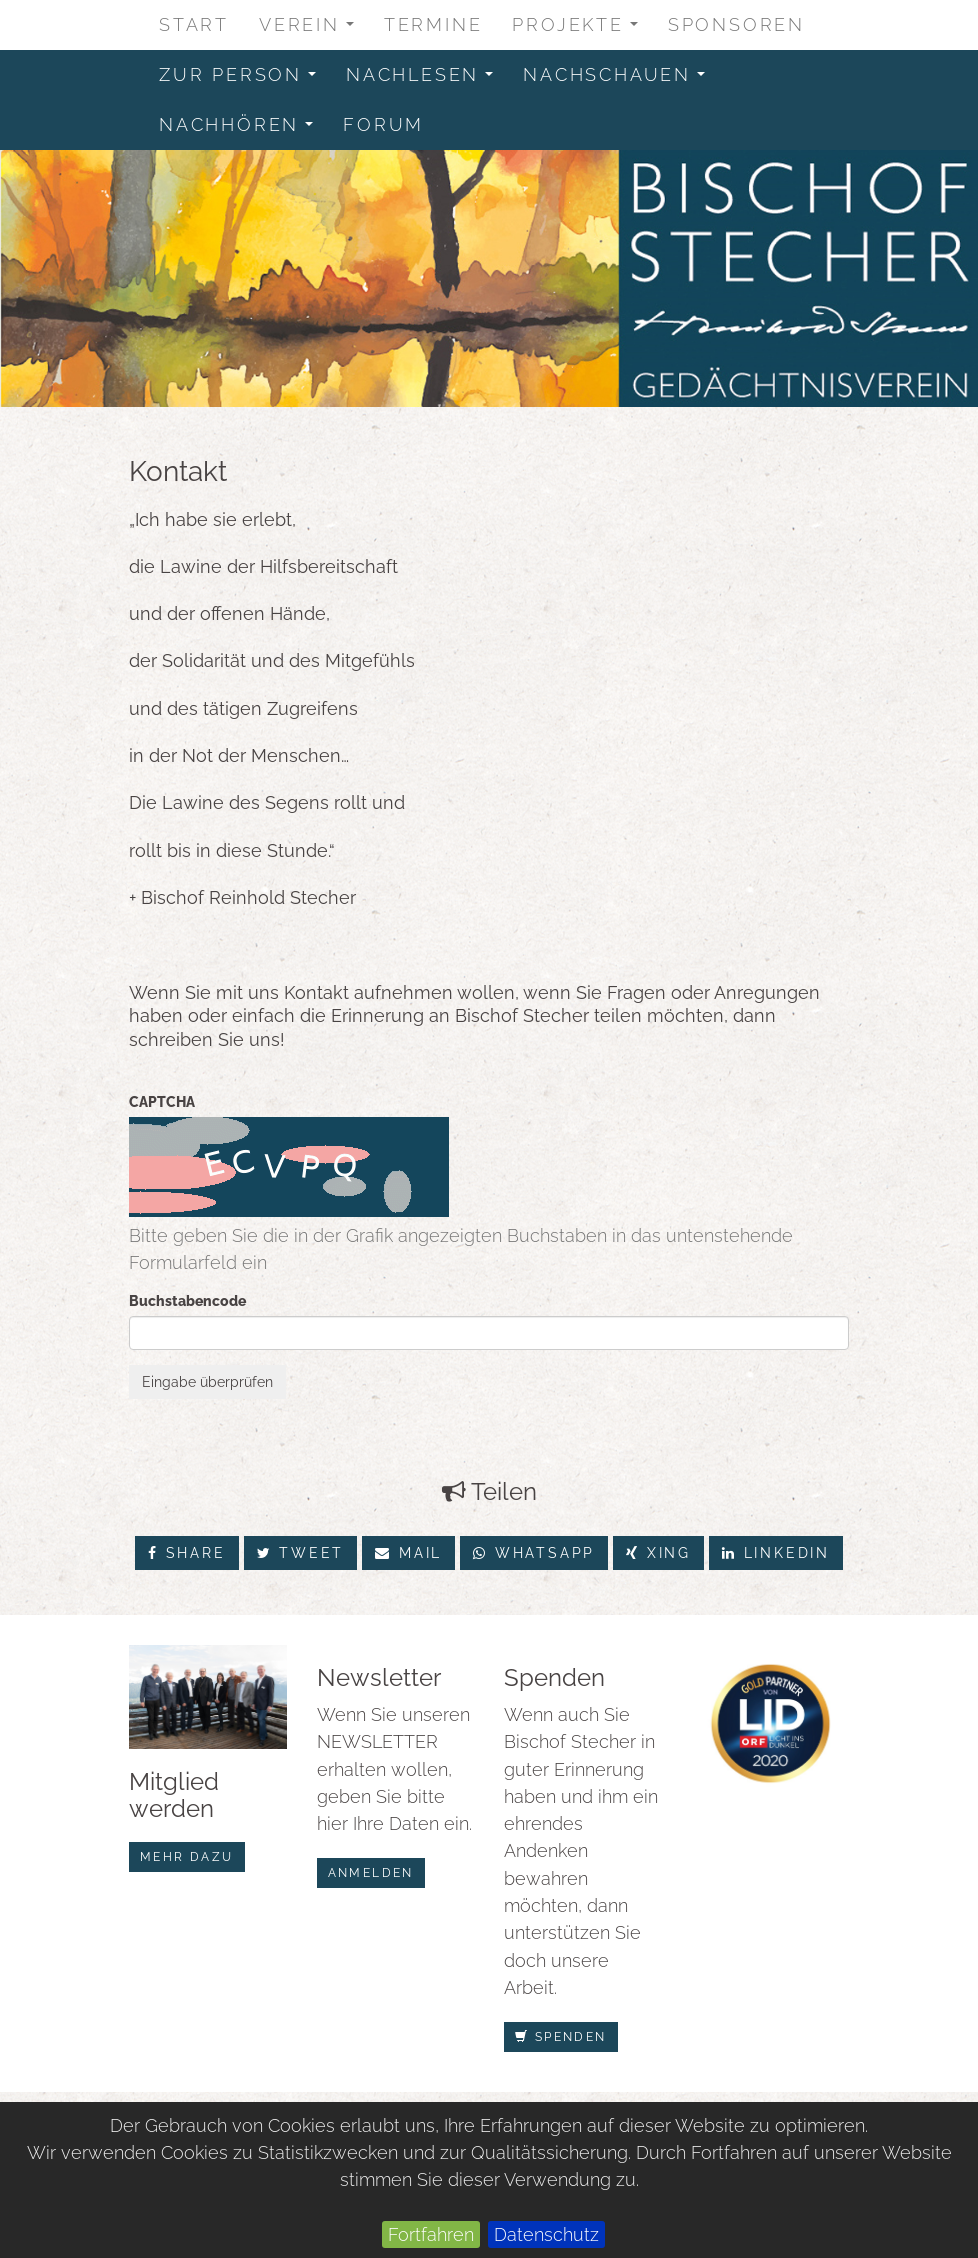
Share (187, 1553)
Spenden (561, 2037)
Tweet (301, 1553)
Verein (313, 30)
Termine (433, 24)
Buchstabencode (187, 1301)
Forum (383, 124)
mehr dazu (187, 1857)
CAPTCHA (162, 1102)
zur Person (244, 80)
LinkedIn (776, 1553)
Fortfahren (431, 2234)
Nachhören (243, 130)
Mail (408, 1553)
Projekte (581, 30)
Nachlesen (426, 80)
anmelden (371, 1873)
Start (194, 24)
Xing (658, 1553)
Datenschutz (546, 2234)
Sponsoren (736, 24)
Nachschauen (620, 80)
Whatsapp (534, 1553)
